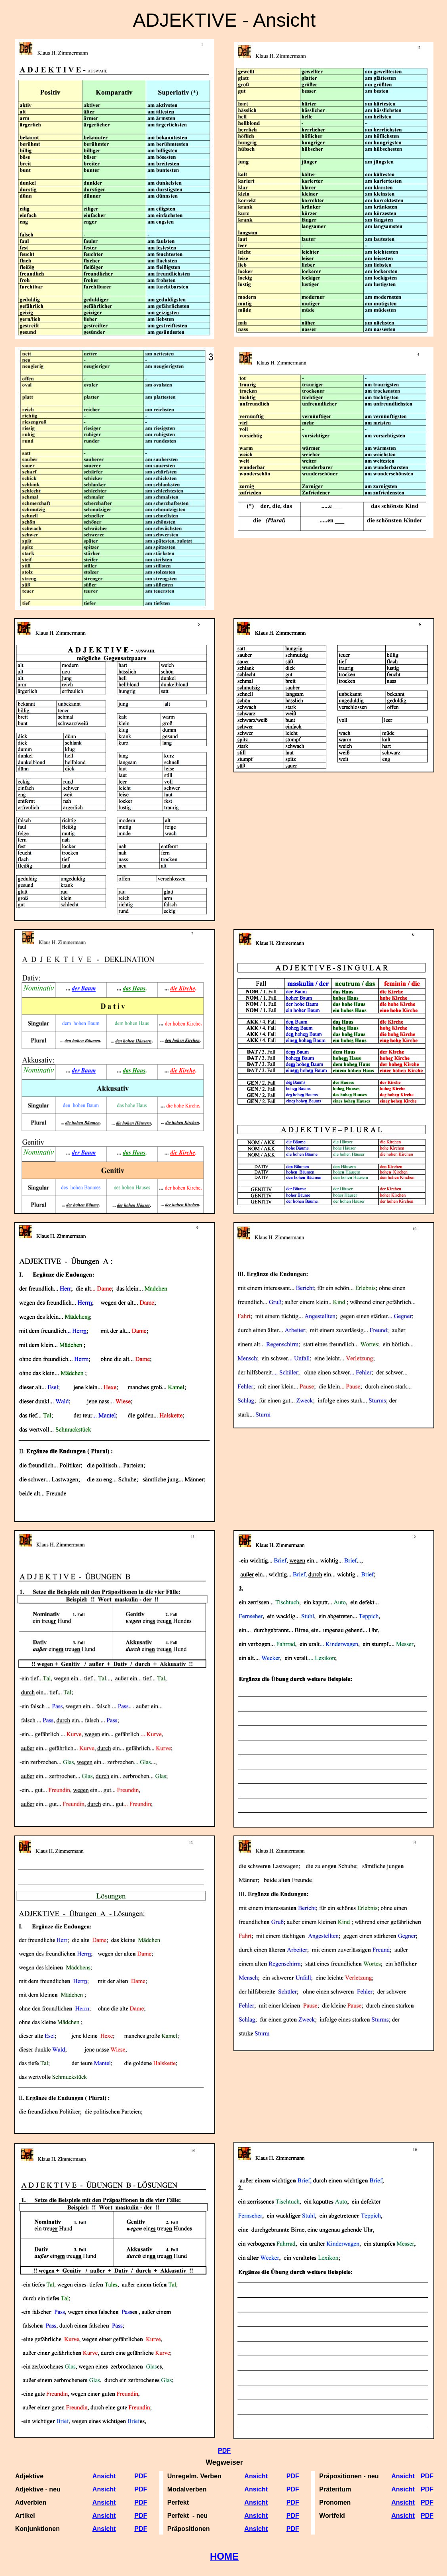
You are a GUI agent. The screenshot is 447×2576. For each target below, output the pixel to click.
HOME (224, 2556)
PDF (224, 2450)
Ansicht (256, 2476)
